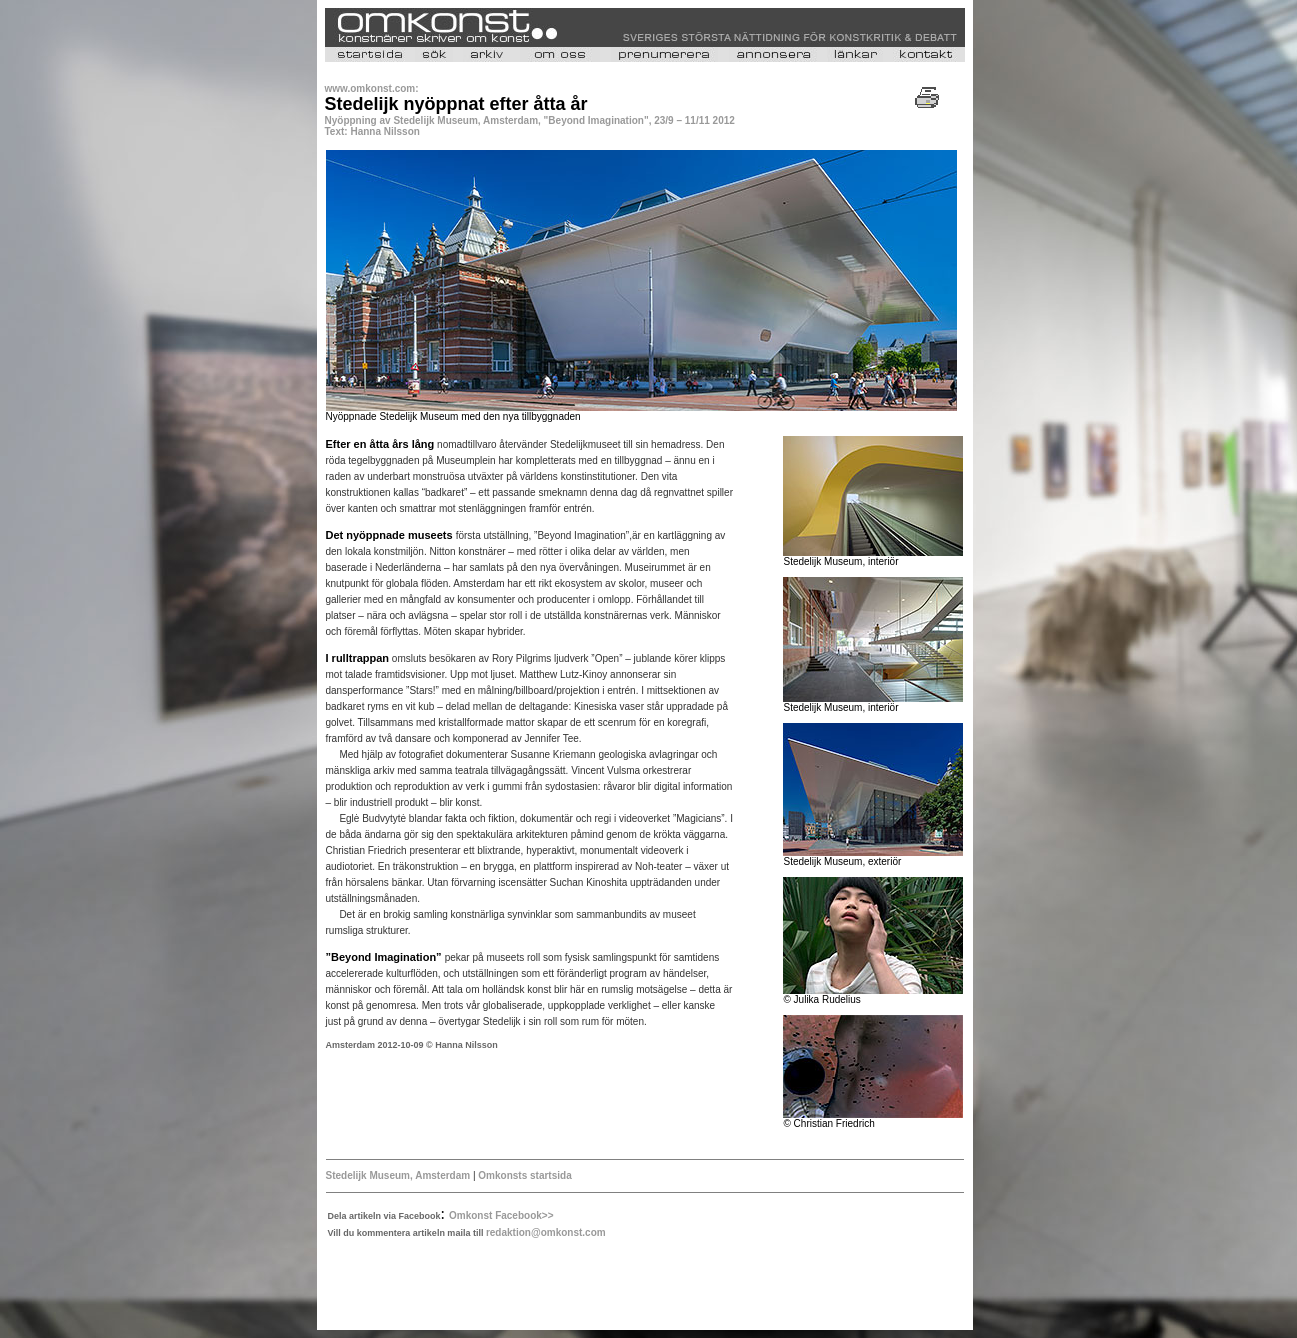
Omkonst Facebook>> (501, 1215)
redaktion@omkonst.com (546, 1232)
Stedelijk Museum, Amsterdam (399, 1175)
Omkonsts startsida (524, 1175)
